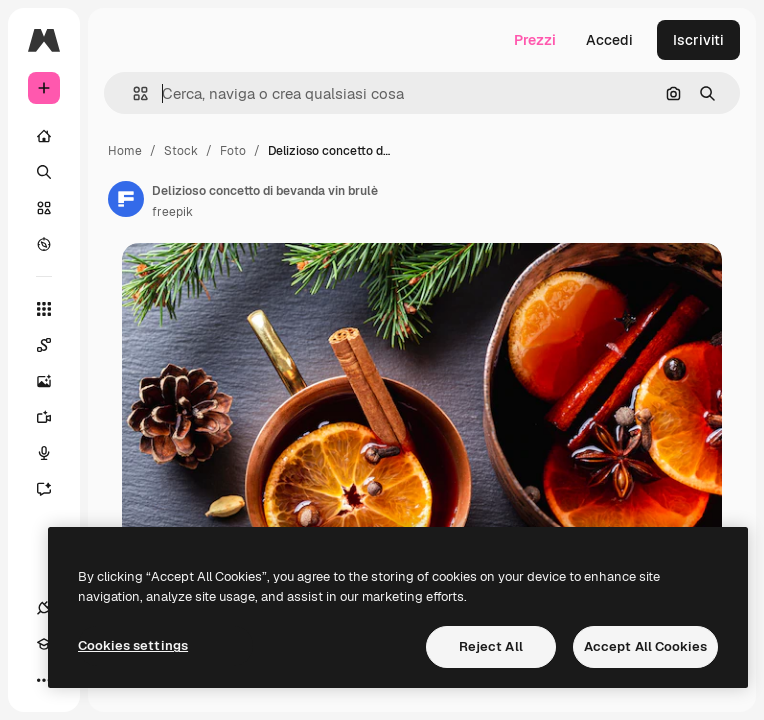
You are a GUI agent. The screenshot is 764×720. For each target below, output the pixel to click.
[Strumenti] (44, 309)
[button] (132, 93)
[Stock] (44, 208)
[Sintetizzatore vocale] (54, 453)
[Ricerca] (44, 172)
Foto (233, 151)
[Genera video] (54, 417)
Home (125, 151)
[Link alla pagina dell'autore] (126, 199)
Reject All (491, 646)
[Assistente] (54, 489)
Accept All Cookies (645, 646)
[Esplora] (44, 244)
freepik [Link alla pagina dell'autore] (172, 212)
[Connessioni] (44, 608)
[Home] (44, 136)
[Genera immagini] (54, 381)
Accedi (609, 40)
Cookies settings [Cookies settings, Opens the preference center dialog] (133, 645)
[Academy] (44, 644)
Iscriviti (698, 40)
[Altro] (44, 680)
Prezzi (535, 40)
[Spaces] (54, 345)
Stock (181, 151)
